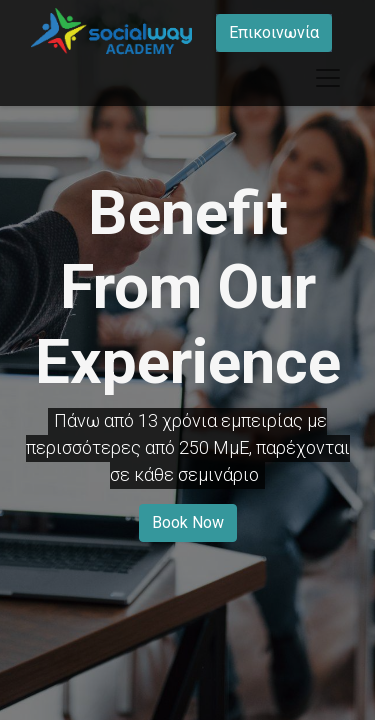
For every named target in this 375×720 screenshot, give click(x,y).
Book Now (188, 522)
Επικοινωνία (274, 32)
